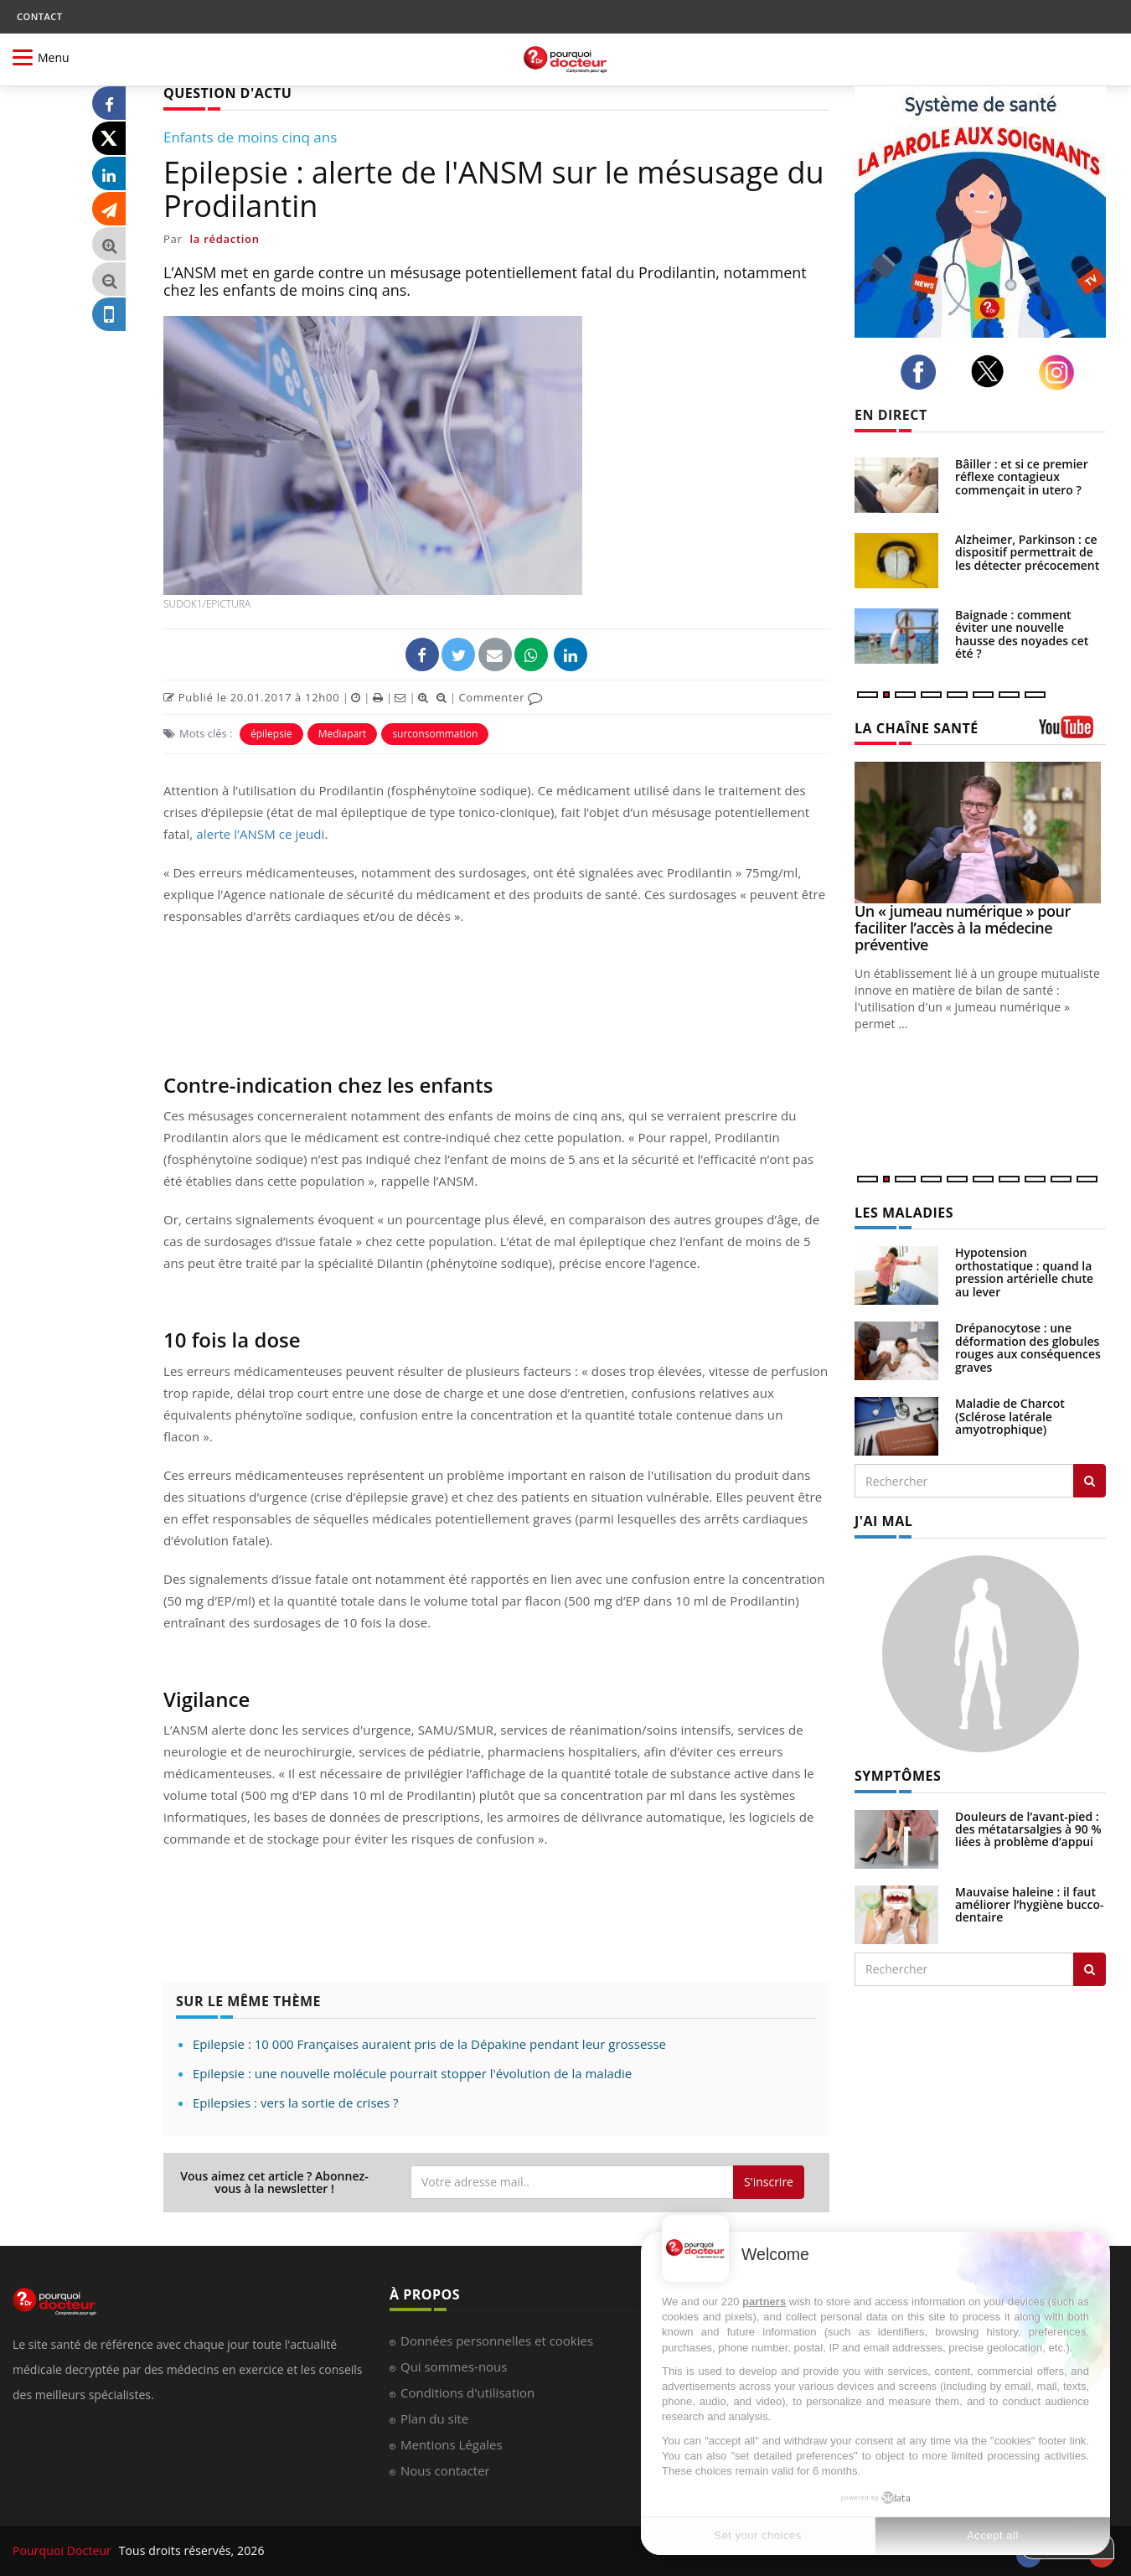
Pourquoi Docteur (64, 2550)
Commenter (500, 697)
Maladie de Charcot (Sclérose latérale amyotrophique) (1010, 1416)
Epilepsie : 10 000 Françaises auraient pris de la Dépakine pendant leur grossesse (429, 2043)
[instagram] (1061, 372)
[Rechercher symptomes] (1089, 1969)
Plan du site (434, 2418)
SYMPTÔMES (898, 1775)
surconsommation (435, 734)
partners (764, 2301)
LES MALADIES (904, 1212)
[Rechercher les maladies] (1089, 1480)
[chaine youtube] (1072, 733)
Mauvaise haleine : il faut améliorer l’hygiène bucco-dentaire (1029, 1905)
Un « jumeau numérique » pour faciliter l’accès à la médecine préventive (963, 927)
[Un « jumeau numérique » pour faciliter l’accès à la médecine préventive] (980, 832)
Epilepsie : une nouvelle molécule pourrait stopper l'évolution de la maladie (412, 2073)
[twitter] (992, 371)
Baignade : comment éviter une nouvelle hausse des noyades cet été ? (1021, 634)
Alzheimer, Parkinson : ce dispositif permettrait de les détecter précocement (1027, 552)
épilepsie (271, 734)
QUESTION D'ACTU (227, 93)
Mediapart (342, 734)
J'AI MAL (883, 1521)
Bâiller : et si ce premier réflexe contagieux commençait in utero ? (1021, 477)
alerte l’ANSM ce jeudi (260, 833)
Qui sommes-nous (453, 2366)
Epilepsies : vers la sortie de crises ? (295, 2102)
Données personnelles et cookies (496, 2340)
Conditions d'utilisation (467, 2392)
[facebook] (923, 372)
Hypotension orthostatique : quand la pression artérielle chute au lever (1024, 1271)
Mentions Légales (451, 2444)
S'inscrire (768, 2182)
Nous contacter (445, 2470)
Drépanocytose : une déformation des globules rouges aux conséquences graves (1028, 1347)
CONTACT (39, 16)
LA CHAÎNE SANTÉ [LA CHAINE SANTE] (917, 728)
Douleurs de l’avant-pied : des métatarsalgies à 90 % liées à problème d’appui (1028, 1829)
